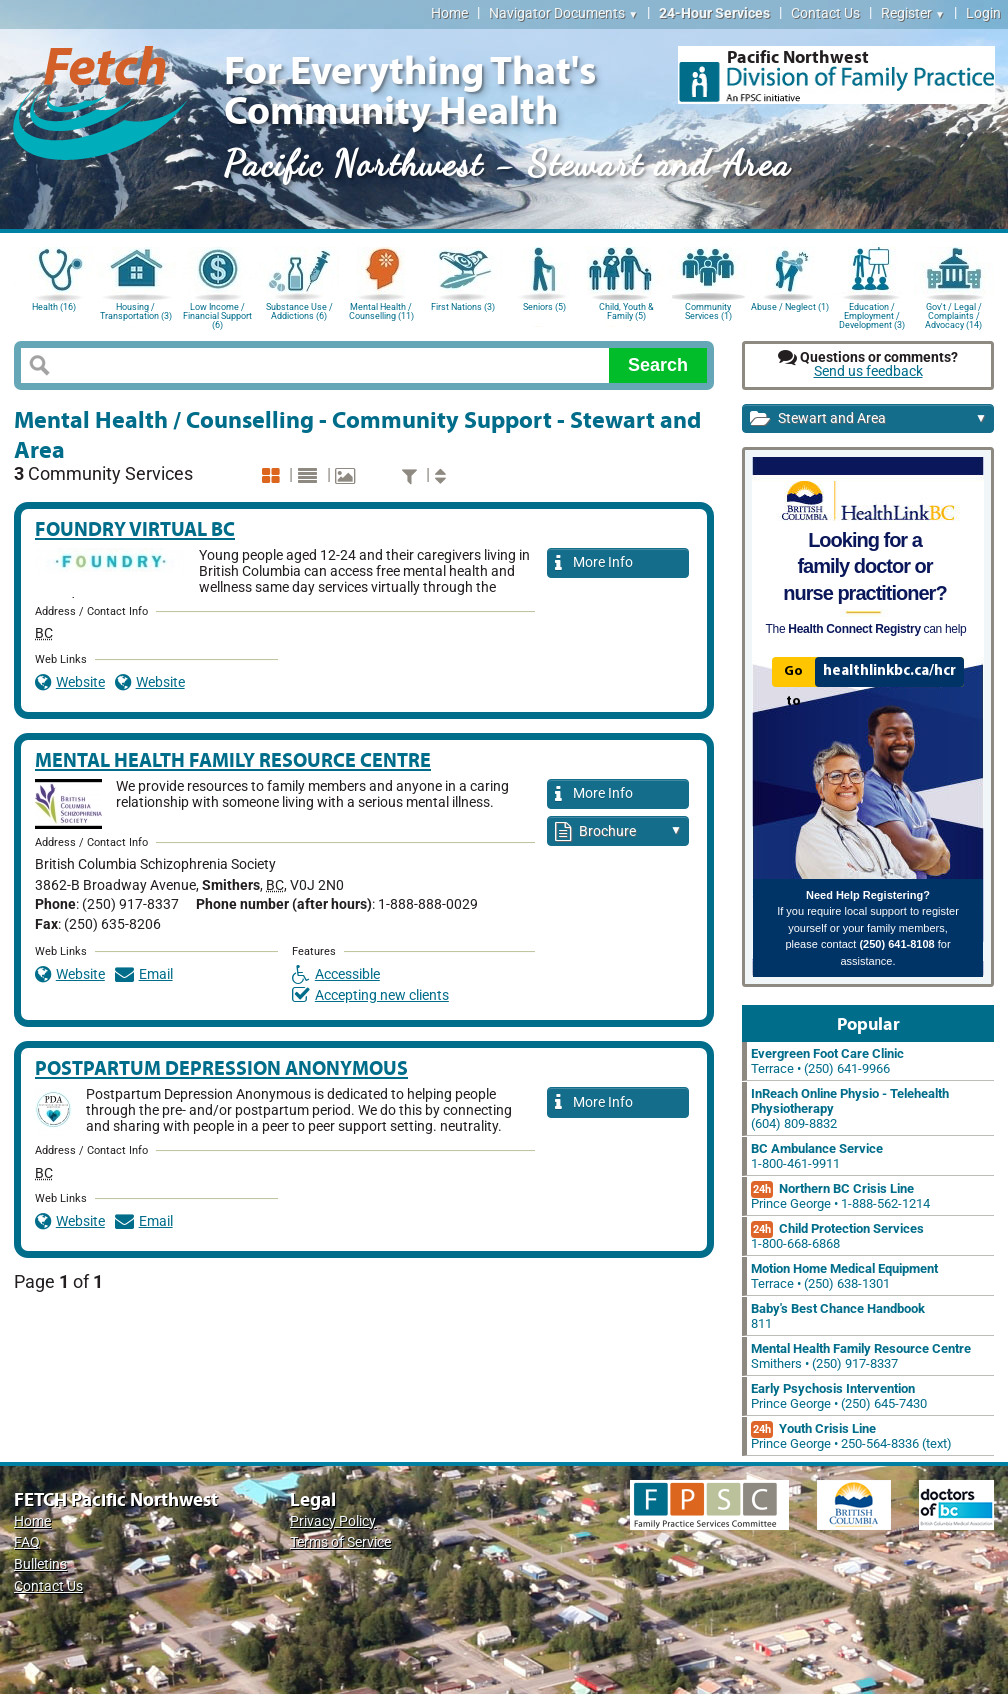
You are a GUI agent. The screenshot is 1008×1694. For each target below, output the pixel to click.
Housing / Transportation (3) (136, 311)
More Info (594, 563)
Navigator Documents (563, 13)
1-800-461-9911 (817, 1156)
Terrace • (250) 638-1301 (844, 1276)
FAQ (27, 1542)
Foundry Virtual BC (135, 528)
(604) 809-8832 (850, 1108)
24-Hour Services (714, 13)
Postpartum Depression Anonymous (221, 1067)
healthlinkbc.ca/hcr (889, 671)
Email (144, 974)
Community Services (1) (708, 311)
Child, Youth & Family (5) (626, 311)
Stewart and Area (868, 419)
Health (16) (54, 307)
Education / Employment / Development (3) (872, 314)
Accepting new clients (370, 995)
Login (983, 13)
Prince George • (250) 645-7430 (839, 1396)
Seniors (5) (544, 307)
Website (70, 682)
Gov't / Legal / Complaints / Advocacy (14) (953, 314)
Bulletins (40, 1564)
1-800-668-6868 (837, 1236)
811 (838, 1316)
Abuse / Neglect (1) (790, 307)
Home (449, 13)
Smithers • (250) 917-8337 (861, 1356)
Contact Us (825, 13)
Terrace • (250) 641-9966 (827, 1061)
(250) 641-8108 (896, 944)
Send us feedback (868, 371)
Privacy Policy (333, 1521)
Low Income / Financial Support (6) (217, 314)
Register (913, 13)
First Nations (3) (463, 307)
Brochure (618, 832)
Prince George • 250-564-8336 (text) (851, 1436)
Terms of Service (340, 1542)
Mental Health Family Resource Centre (233, 759)
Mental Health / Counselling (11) (381, 311)
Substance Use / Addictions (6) (299, 311)
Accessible (336, 974)
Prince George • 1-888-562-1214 (840, 1196)
